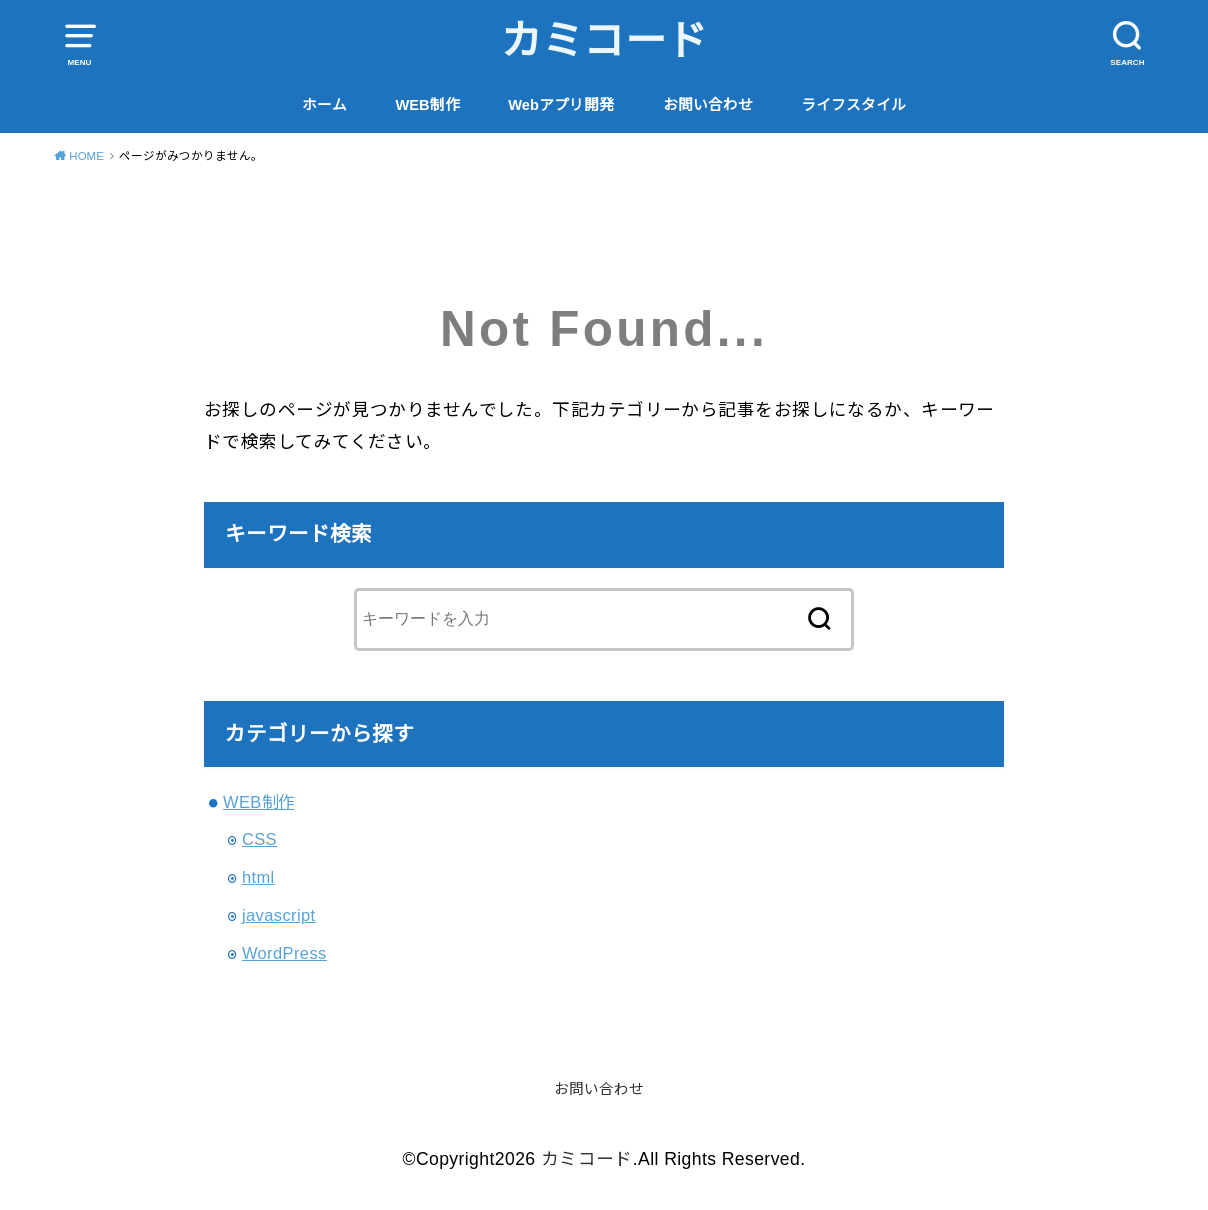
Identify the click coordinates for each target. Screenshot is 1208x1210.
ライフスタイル (853, 105)
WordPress (284, 953)
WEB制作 (427, 105)
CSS (259, 839)
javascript (279, 915)
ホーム (324, 105)
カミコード (604, 41)
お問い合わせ (708, 105)
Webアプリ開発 (561, 105)
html (258, 877)
